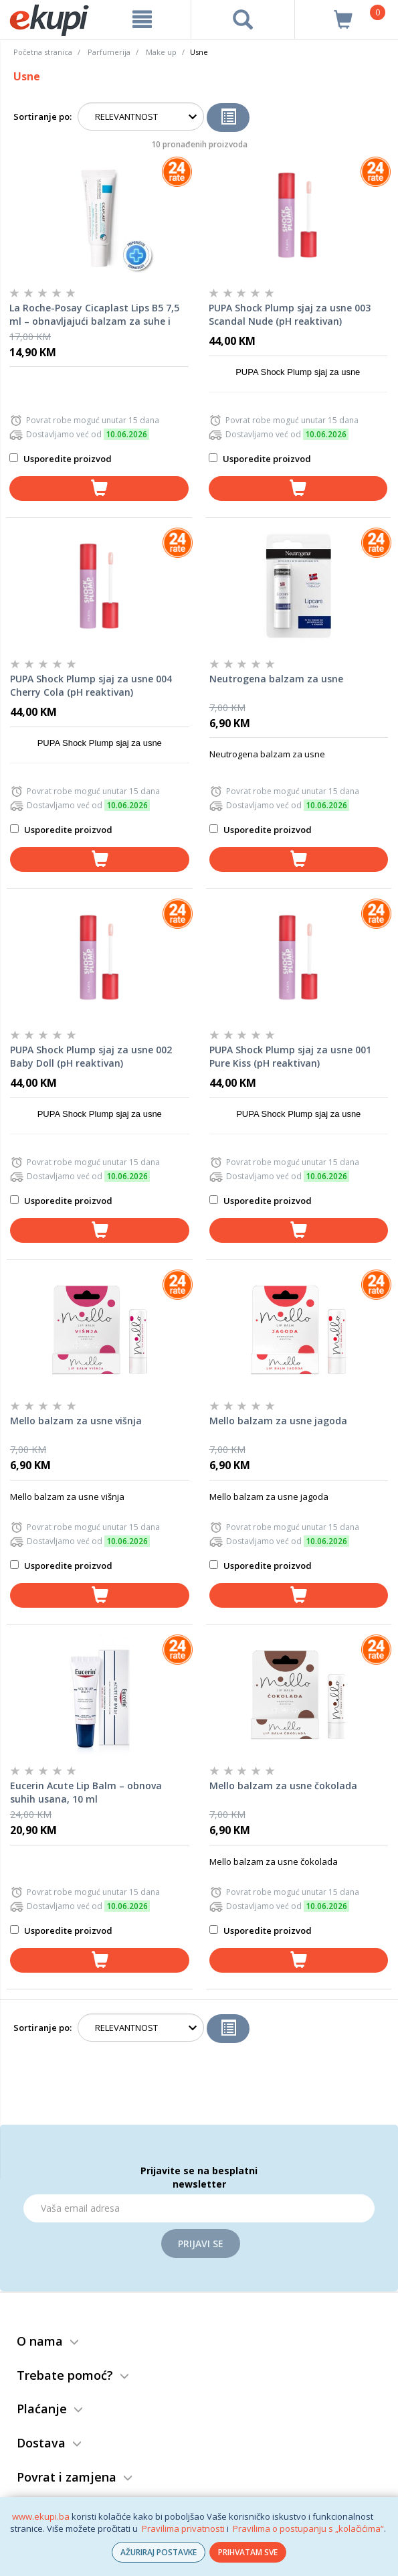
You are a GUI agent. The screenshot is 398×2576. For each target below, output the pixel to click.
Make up (161, 52)
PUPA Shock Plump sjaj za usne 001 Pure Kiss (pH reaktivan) (290, 1056)
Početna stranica (42, 52)
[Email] (199, 2208)
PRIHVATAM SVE (248, 2552)
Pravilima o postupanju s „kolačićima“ (308, 2528)
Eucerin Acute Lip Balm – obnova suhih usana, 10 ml (86, 1792)
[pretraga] (242, 19)
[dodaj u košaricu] (99, 488)
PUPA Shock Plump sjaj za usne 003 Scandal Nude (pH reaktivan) (290, 314)
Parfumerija (109, 52)
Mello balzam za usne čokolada (283, 1785)
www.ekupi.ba (41, 2516)
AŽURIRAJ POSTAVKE (158, 2552)
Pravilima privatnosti (183, 2528)
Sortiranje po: (42, 116)
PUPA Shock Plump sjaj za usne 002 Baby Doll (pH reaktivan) (91, 1056)
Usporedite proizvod (60, 459)
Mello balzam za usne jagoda (278, 1420)
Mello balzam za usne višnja (76, 1420)
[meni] (142, 19)
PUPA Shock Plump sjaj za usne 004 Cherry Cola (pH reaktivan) (91, 685)
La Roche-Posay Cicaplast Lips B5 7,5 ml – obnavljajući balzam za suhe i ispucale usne (94, 314)
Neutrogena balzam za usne (276, 678)
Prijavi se (200, 2243)
